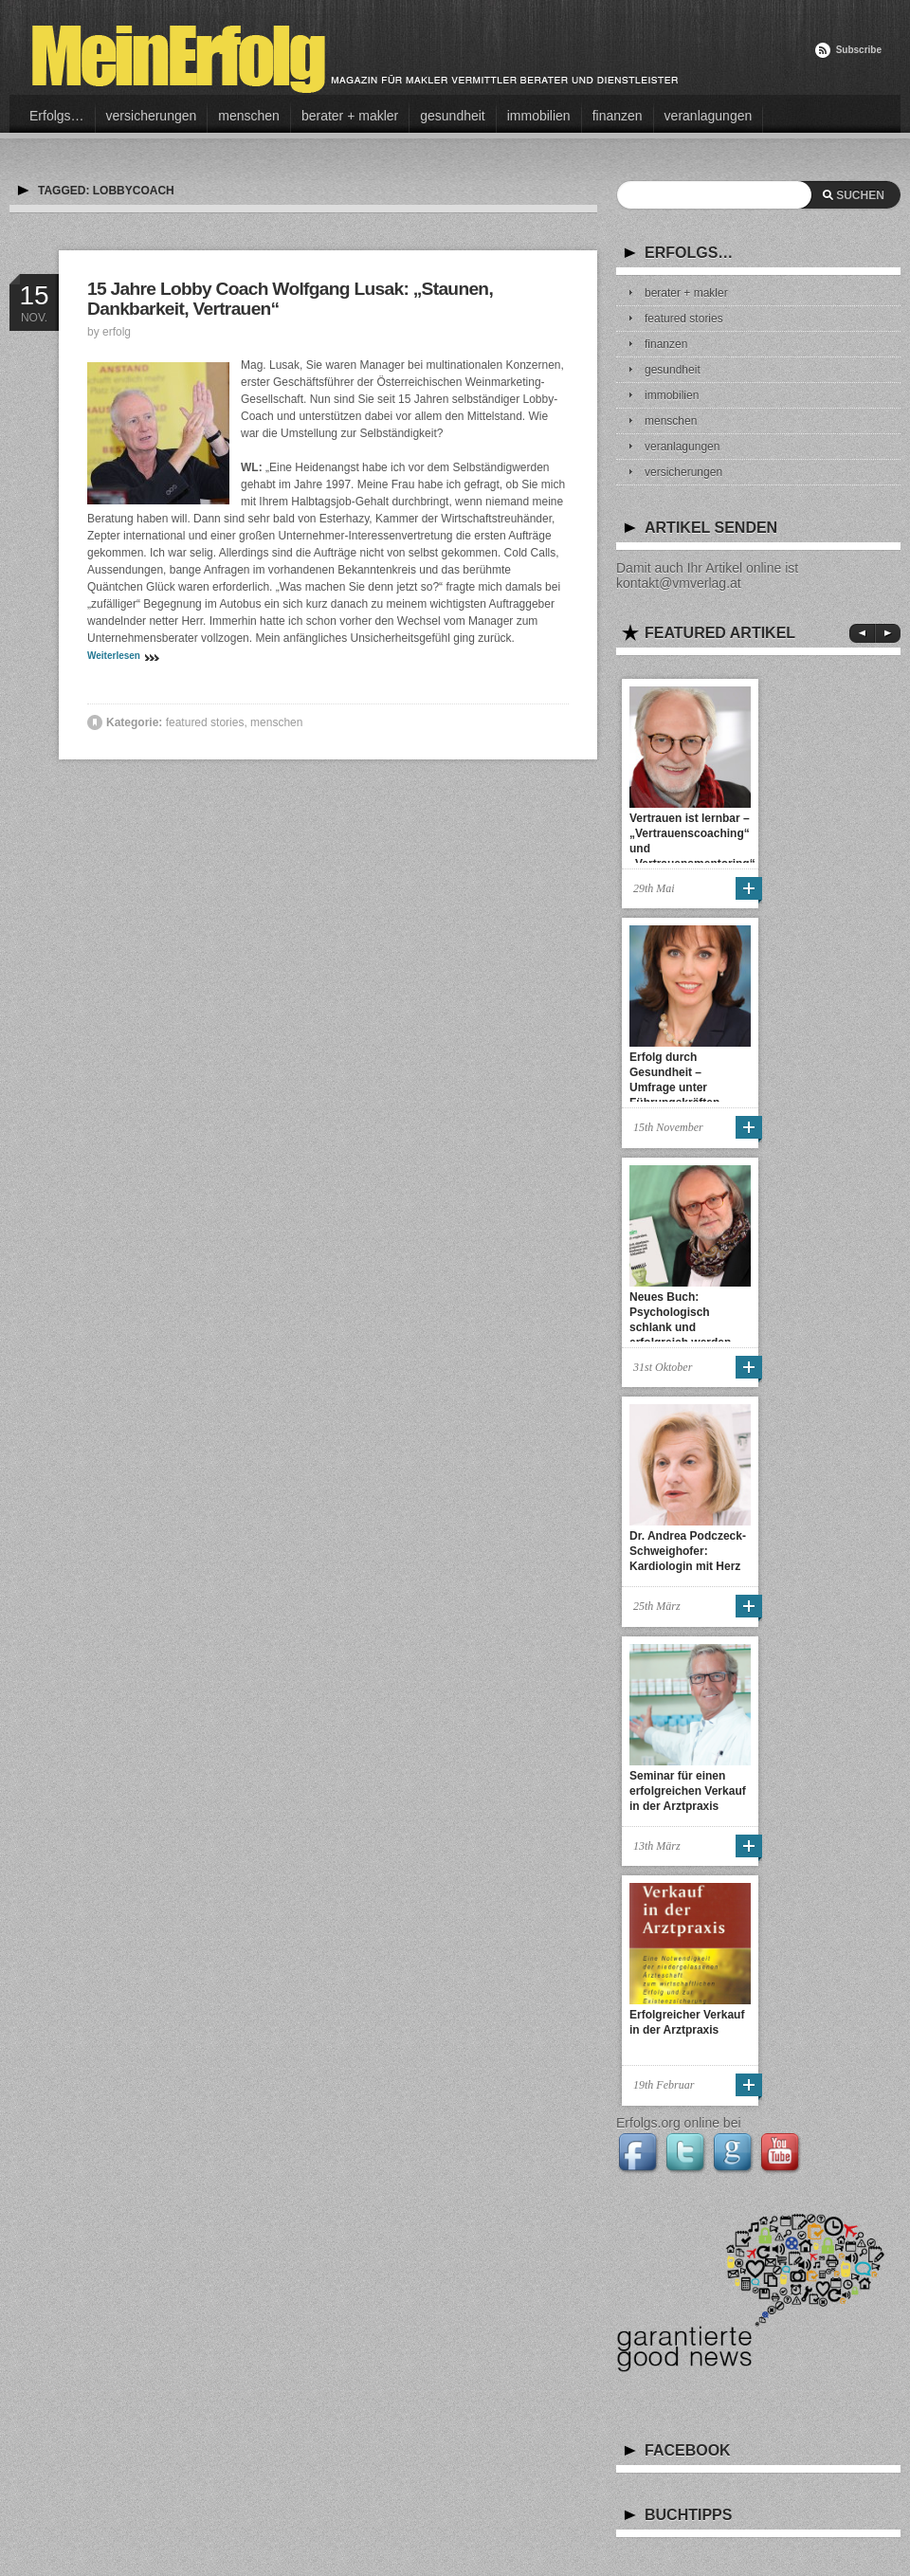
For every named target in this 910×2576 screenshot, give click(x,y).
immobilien (539, 115)
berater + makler (349, 115)
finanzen (617, 115)
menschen (249, 115)
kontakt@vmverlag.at (678, 583)
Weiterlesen (113, 655)
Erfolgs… (56, 115)
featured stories (205, 722)
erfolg (116, 331)
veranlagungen (708, 115)
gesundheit (452, 115)
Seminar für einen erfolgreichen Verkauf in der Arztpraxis (687, 1791)
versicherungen (151, 115)
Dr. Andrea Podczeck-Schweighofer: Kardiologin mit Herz (687, 1551)
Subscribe (859, 50)
